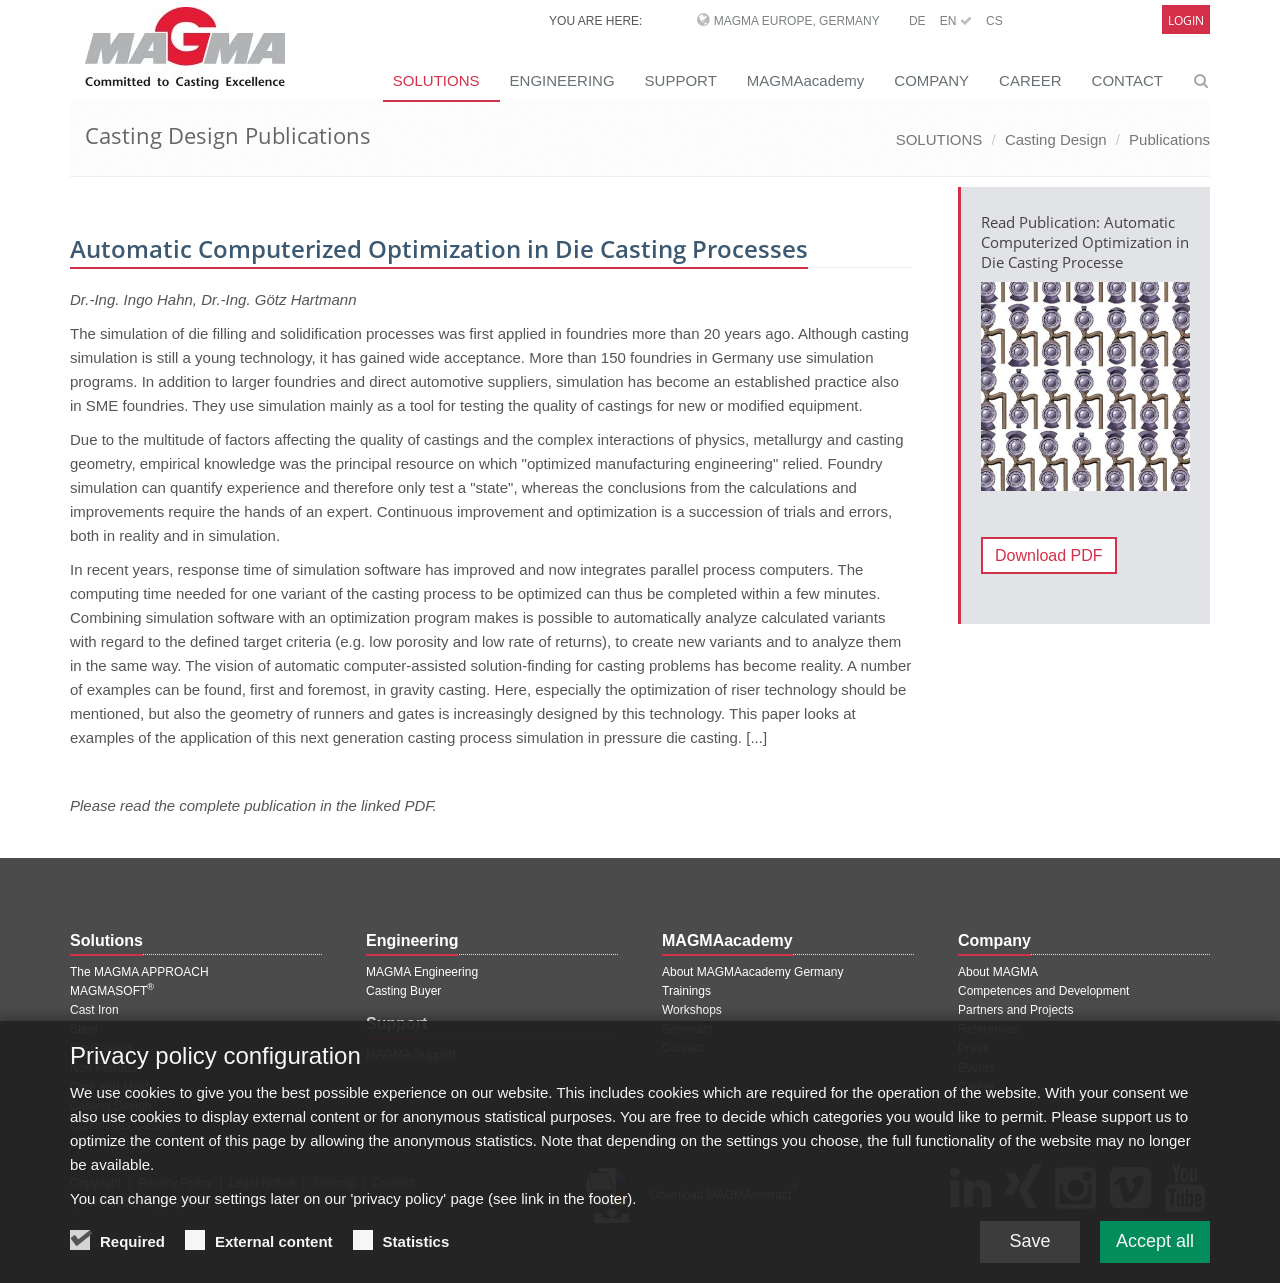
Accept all (1155, 1255)
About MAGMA (998, 972)
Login (1186, 20)
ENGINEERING (562, 80)
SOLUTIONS (436, 80)
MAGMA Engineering (422, 972)
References (988, 1029)
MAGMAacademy (806, 80)
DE (917, 21)
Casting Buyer (403, 991)
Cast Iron (94, 1010)
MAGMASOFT (112, 991)
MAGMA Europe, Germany (797, 21)
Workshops (692, 1010)
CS (994, 21)
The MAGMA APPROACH (139, 972)
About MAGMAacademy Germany (752, 972)
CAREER (1030, 80)
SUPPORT (681, 80)
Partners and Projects (1015, 1010)
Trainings (686, 991)
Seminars (687, 1029)
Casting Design (1056, 139)
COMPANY (931, 80)
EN (956, 21)
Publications (1169, 139)
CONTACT (1127, 80)
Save (1029, 1255)
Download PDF (1049, 555)
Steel (83, 1029)
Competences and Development (1043, 991)
